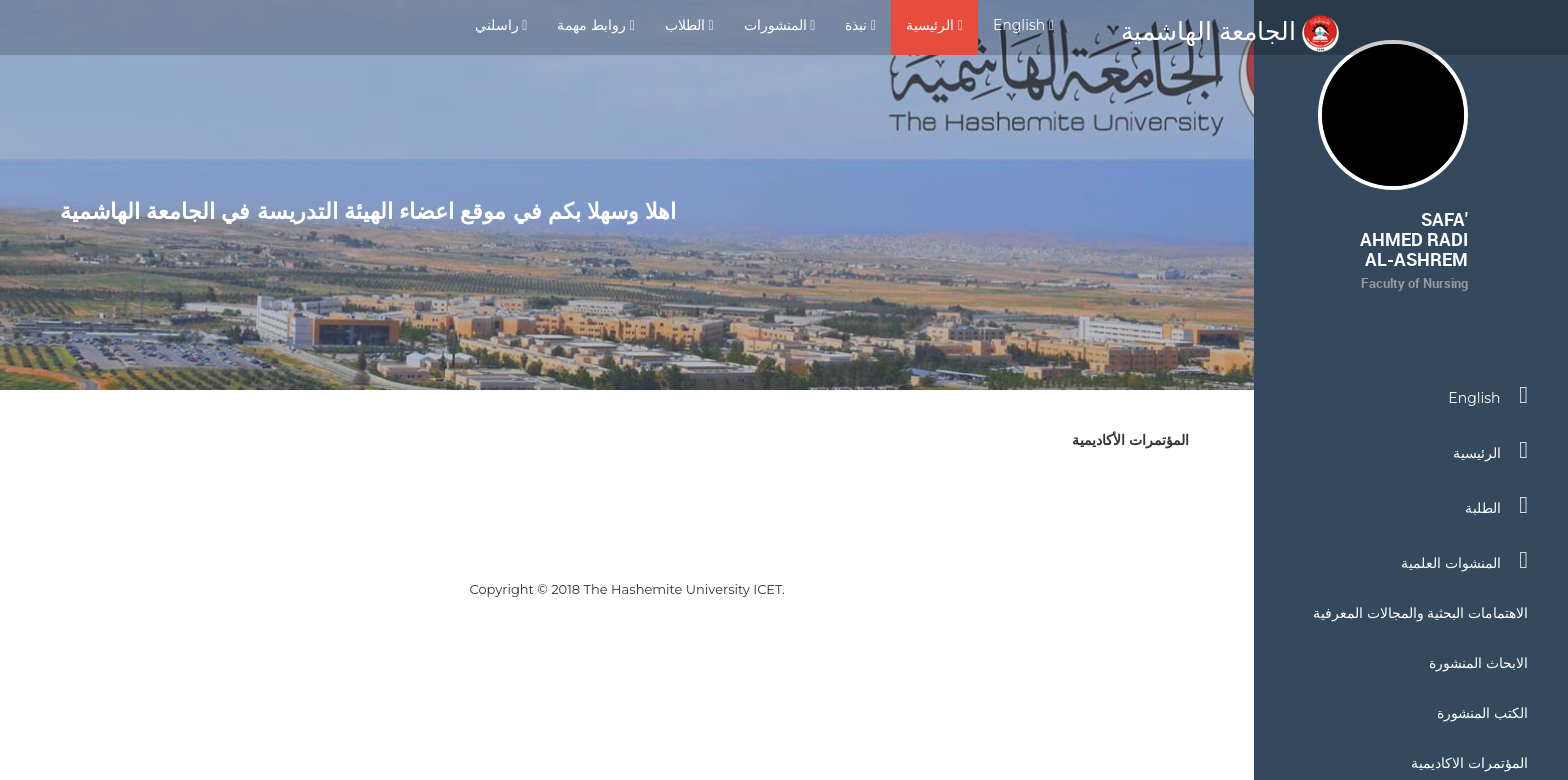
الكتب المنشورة (1482, 713)
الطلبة (1496, 505)
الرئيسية (934, 25)
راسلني (501, 25)
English (1023, 25)
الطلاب (689, 25)
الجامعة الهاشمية (1230, 31)
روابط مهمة (595, 25)
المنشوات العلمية (1464, 560)
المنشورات (780, 25)
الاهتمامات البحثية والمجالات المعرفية (1420, 613)
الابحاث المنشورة (1478, 663)
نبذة (860, 25)
